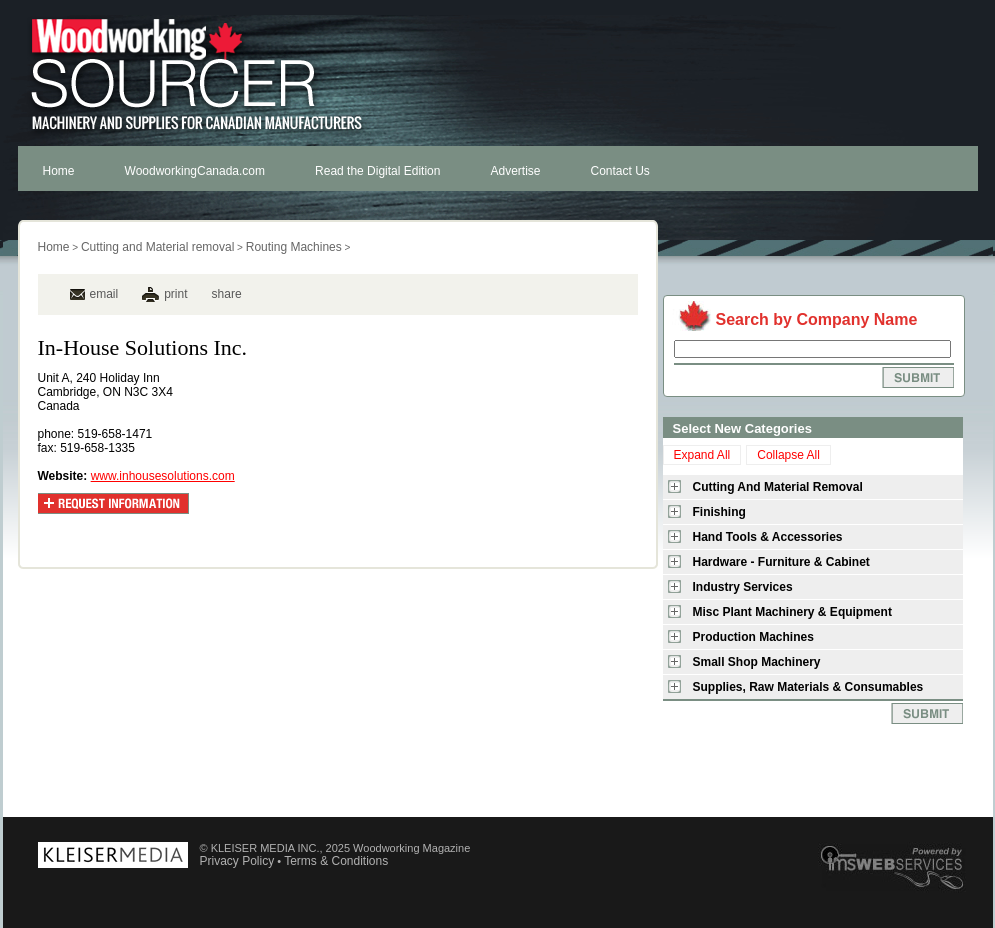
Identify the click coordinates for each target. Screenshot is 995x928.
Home (59, 171)
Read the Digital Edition (377, 171)
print (175, 294)
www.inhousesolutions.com (163, 476)
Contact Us (620, 171)
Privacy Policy (237, 861)
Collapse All (788, 455)
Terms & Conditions (336, 861)
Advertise (515, 171)
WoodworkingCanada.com (195, 171)
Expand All (702, 455)
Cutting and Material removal (157, 247)
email (94, 294)
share (227, 294)
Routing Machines (294, 247)
